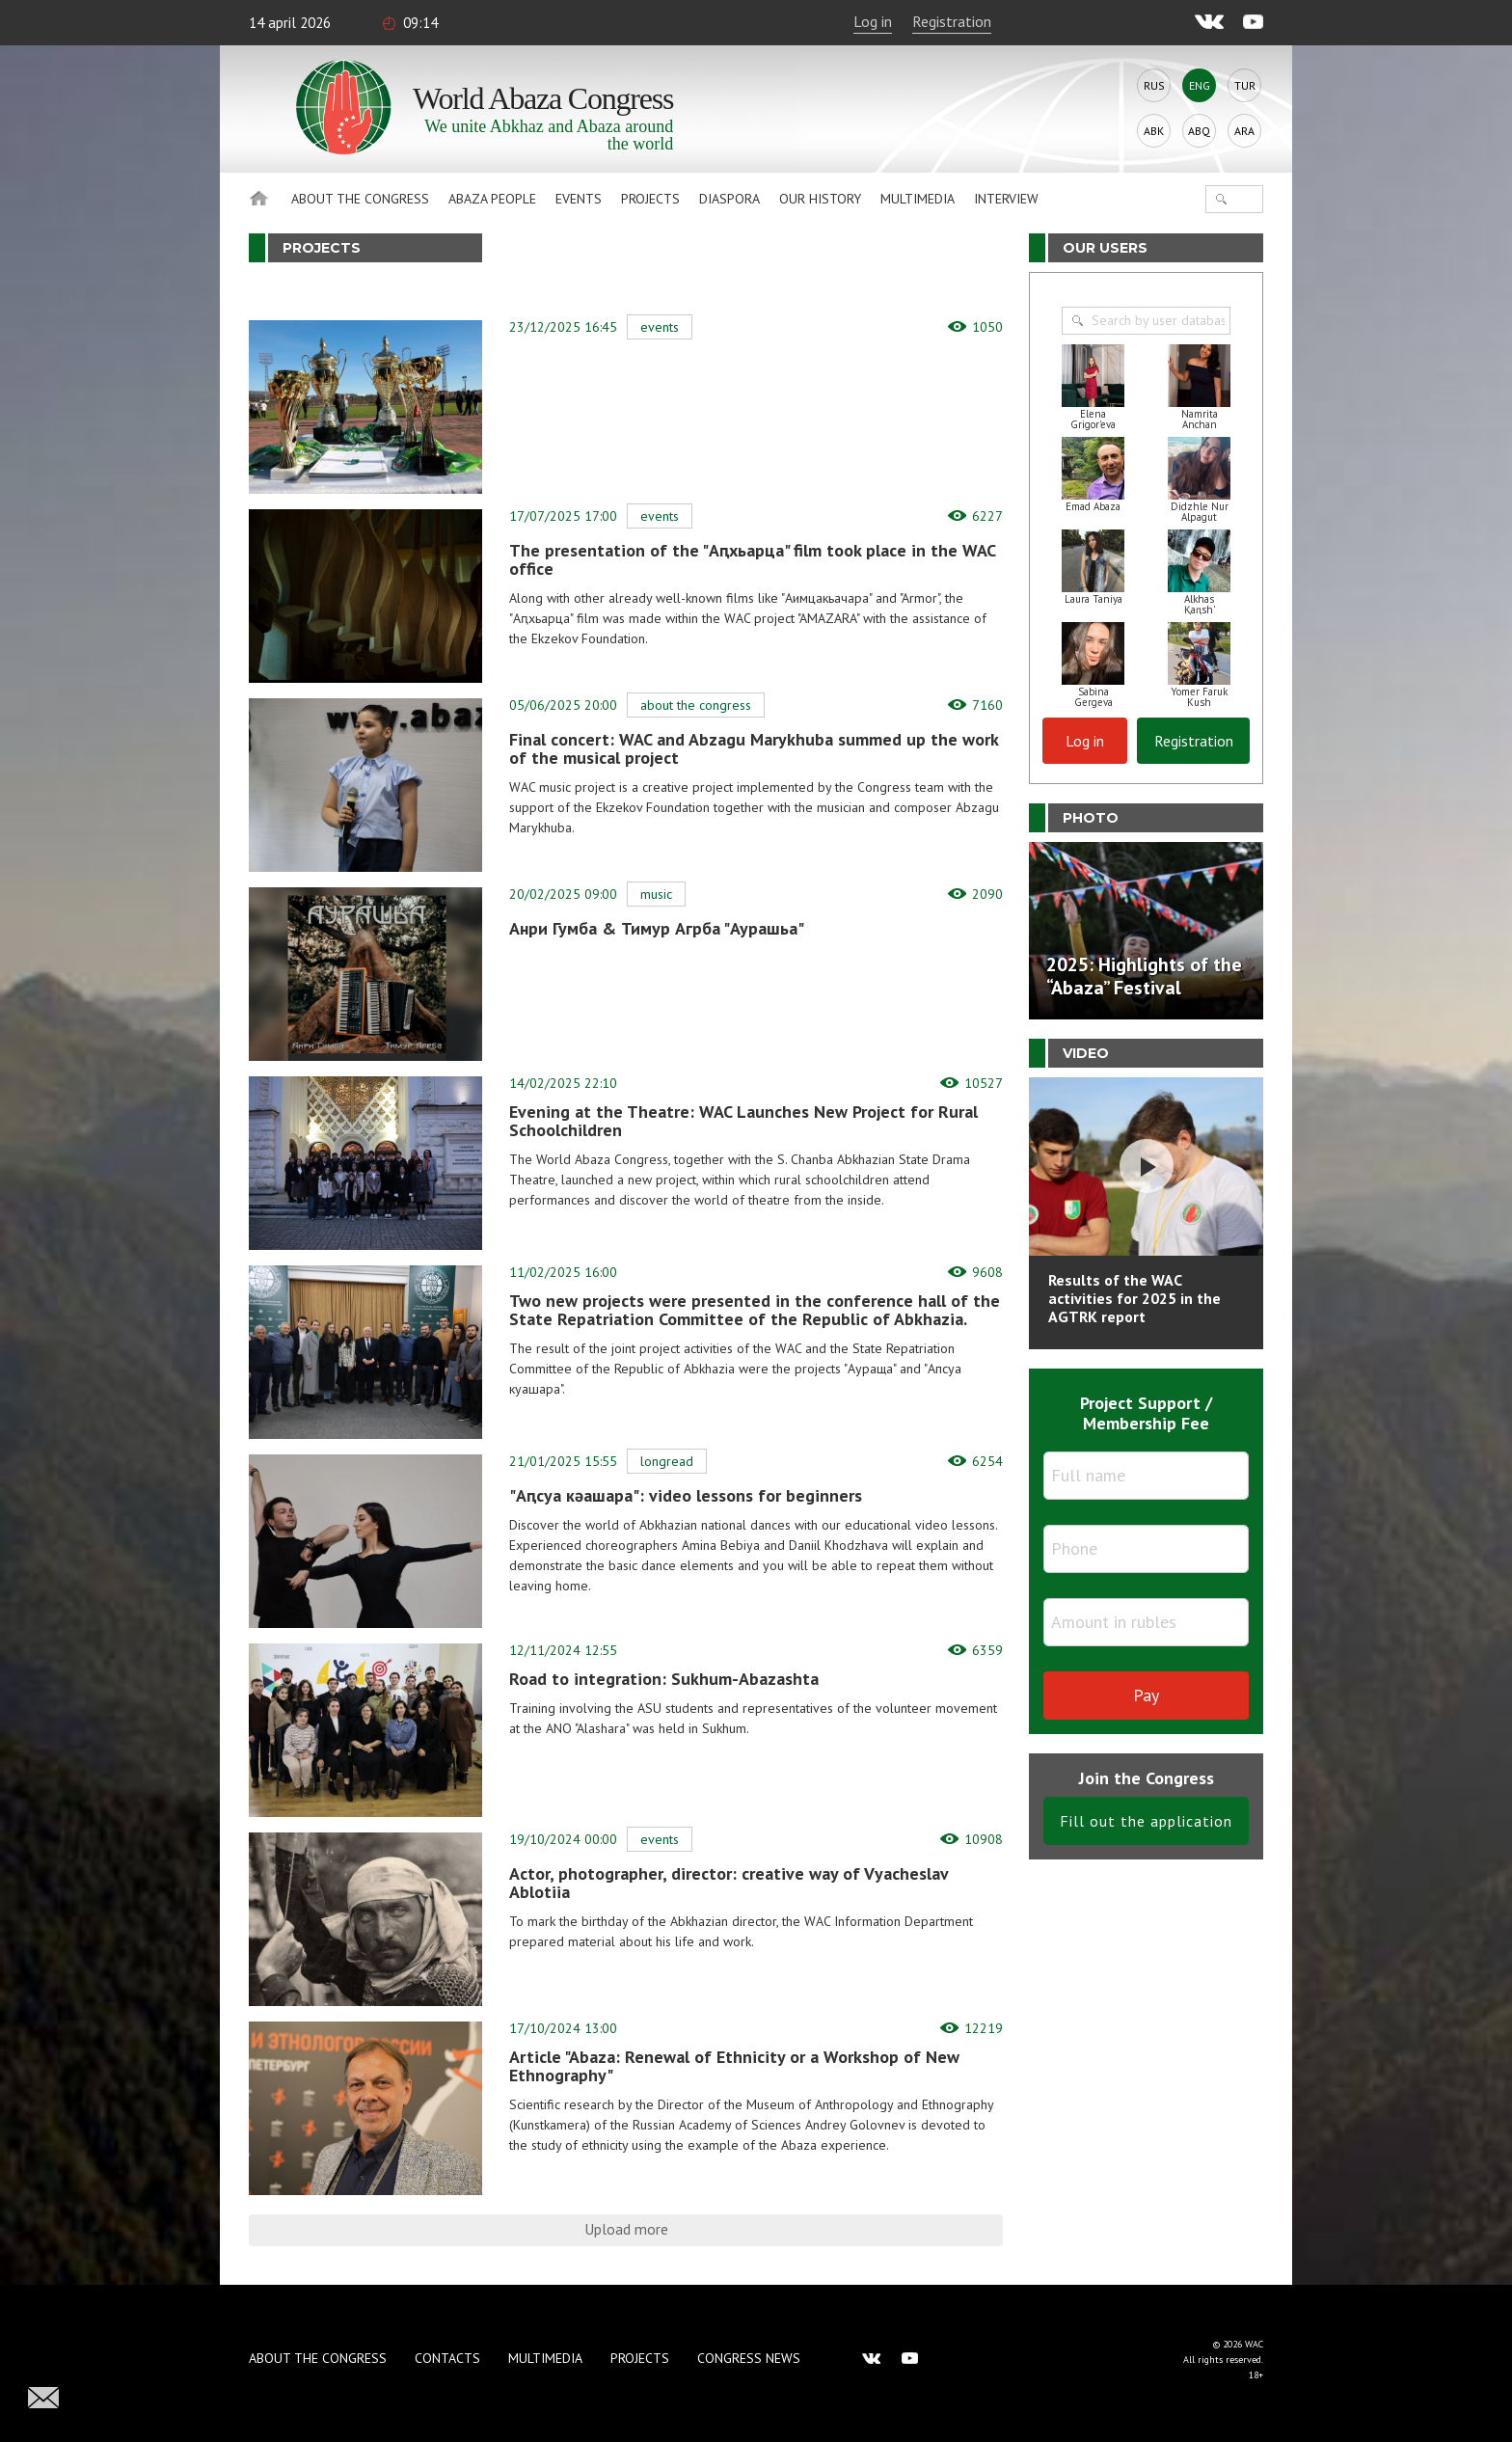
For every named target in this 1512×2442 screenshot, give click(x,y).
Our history (820, 198)
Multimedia (917, 198)
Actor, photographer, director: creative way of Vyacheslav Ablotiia (728, 1882)
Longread (666, 1461)
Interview (1006, 198)
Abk (1154, 130)
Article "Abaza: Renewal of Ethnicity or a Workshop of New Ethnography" (734, 2066)
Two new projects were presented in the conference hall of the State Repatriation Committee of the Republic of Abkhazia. (754, 1309)
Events (578, 198)
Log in (872, 21)
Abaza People (492, 198)
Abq (1199, 130)
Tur (1245, 85)
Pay (1146, 1695)
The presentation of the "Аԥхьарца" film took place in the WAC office (752, 559)
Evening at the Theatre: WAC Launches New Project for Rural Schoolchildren (743, 1120)
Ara (1244, 130)
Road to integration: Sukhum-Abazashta (664, 1679)
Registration (951, 21)
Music (656, 894)
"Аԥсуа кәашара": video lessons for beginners (685, 1495)
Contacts (447, 2358)
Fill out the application (1146, 1821)
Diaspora (729, 198)
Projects (650, 198)
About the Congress (360, 198)
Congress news (748, 2358)
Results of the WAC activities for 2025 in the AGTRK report (1134, 1298)
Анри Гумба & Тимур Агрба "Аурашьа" (656, 928)
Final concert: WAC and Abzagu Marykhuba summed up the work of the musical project (753, 748)
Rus (1154, 85)
